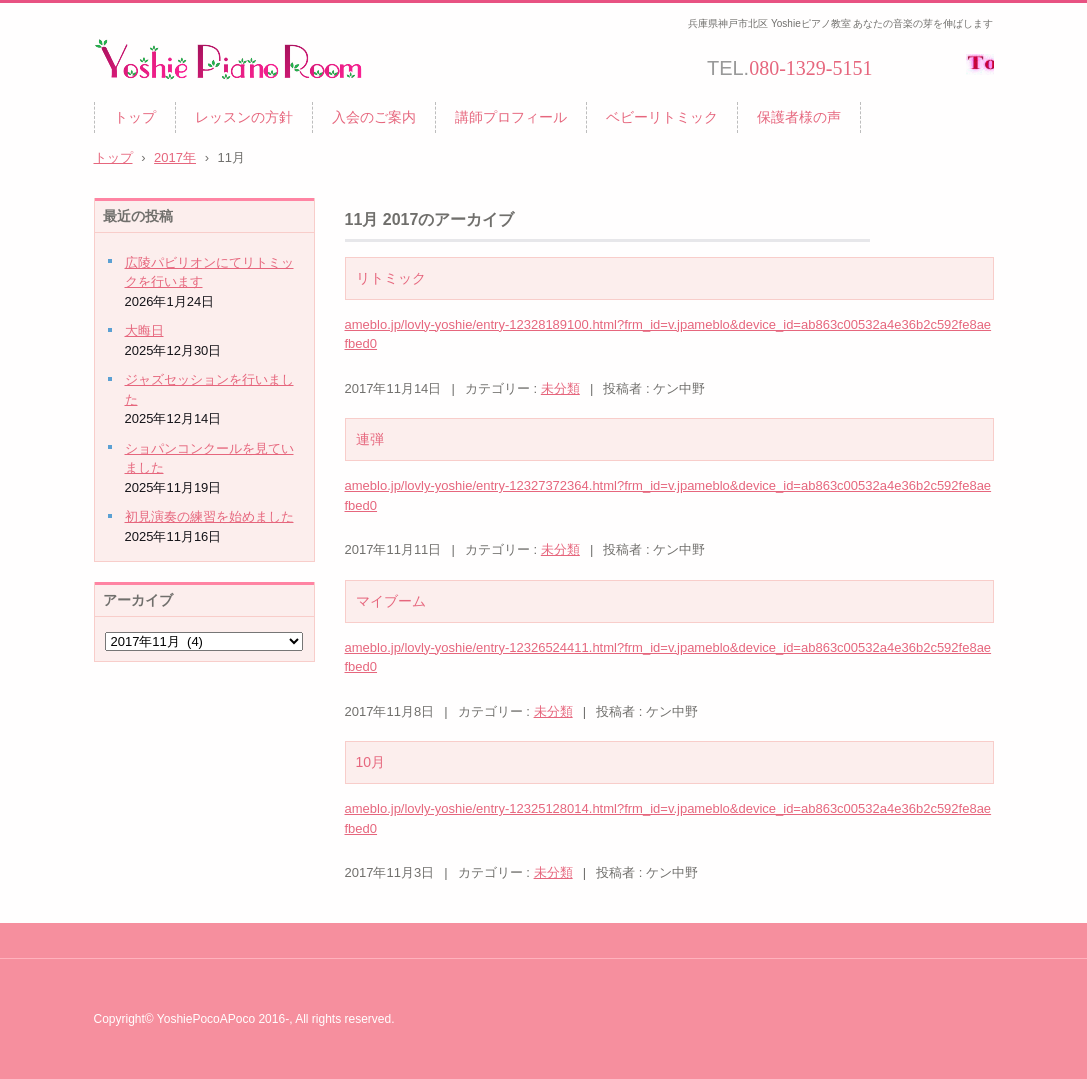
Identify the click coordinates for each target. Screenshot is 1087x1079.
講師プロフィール (511, 117)
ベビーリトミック (662, 117)
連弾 (370, 439)
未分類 (560, 388)
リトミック (391, 278)
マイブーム (391, 601)
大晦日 (144, 330)
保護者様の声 (799, 117)
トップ (135, 117)
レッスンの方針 (244, 117)
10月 (371, 762)
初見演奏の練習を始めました (209, 516)
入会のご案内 (374, 117)
